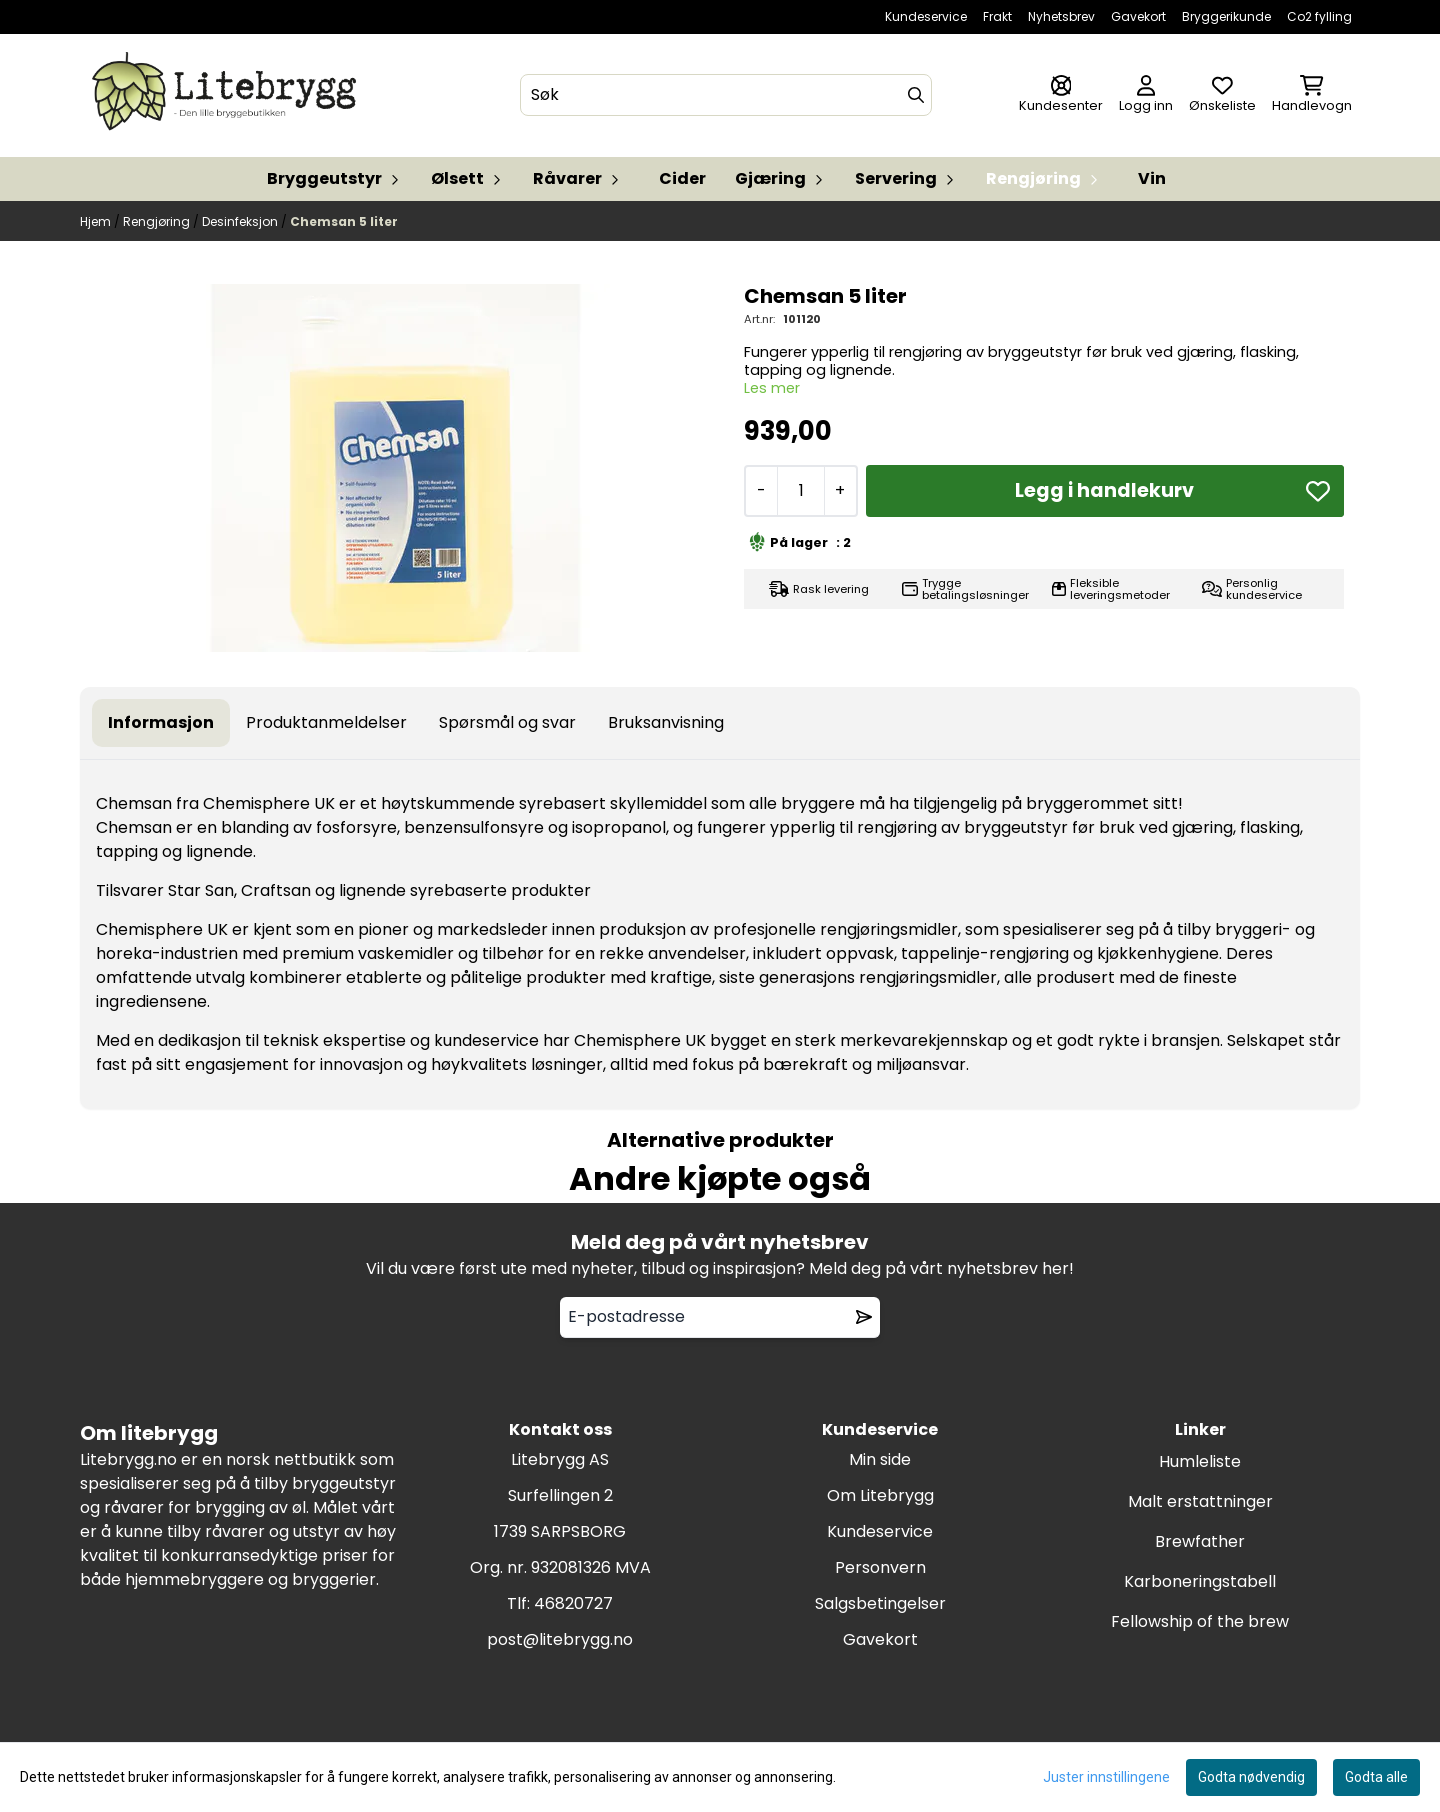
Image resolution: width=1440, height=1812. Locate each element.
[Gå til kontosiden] (1061, 95)
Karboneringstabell (1200, 1581)
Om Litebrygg (880, 1495)
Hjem (97, 221)
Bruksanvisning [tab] (666, 722)
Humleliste (1200, 1461)
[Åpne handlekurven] (1312, 95)
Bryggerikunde (1226, 16)
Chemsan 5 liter (344, 221)
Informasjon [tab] (161, 722)
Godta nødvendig (1251, 1777)
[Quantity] (800, 491)
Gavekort (1138, 16)
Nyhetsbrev (1061, 16)
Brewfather (1200, 1541)
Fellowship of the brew (1200, 1621)
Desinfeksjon (241, 221)
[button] (1318, 491)
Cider (682, 178)
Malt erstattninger (1200, 1501)
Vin (1152, 178)
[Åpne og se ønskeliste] (1222, 95)
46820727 (573, 1603)
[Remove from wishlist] (864, 1317)
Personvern (880, 1567)
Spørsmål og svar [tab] (507, 722)
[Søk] (726, 95)
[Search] (916, 95)
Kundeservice (926, 16)
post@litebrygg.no (560, 1639)
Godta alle (1376, 1777)
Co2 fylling (1319, 16)
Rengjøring (158, 221)
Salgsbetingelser (880, 1603)
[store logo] (228, 95)
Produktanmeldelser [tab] (326, 722)
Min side (880, 1459)
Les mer (772, 388)
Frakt (997, 16)
